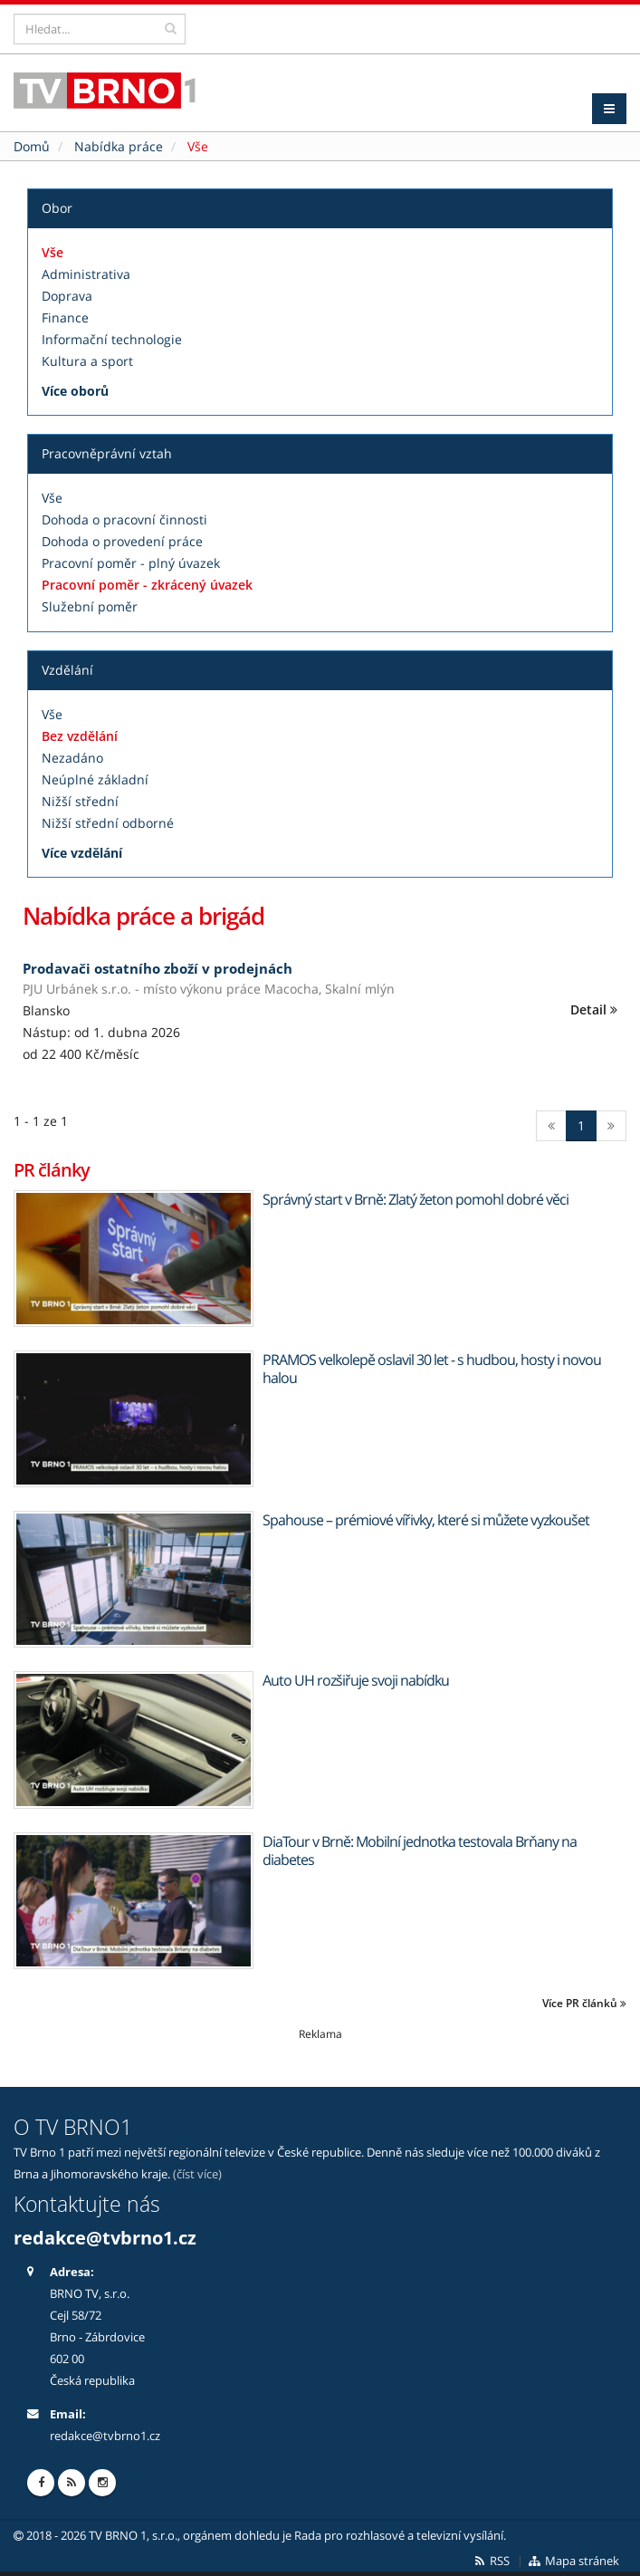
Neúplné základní (95, 779)
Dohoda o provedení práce (122, 541)
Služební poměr (90, 606)
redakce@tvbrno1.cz (105, 2237)
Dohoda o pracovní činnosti (124, 519)
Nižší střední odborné (108, 822)
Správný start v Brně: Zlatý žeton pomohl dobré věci (415, 1199)
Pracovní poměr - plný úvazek (131, 563)
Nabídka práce (118, 146)
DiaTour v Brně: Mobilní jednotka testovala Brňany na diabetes (420, 1850)
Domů (32, 146)
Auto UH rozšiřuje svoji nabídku (356, 1680)
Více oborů (75, 390)
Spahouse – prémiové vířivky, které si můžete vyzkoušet (426, 1520)
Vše (52, 252)
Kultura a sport (87, 361)
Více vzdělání (82, 852)
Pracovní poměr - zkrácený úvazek (147, 584)
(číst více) (197, 2174)
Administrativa (86, 274)
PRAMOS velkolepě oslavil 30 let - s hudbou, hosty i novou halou (432, 1369)
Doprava (67, 295)
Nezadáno (72, 757)
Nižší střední (80, 801)
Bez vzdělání (80, 736)
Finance (65, 317)
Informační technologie (112, 339)
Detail (593, 1009)
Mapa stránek (573, 2561)
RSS (491, 2561)
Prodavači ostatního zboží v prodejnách (157, 968)
